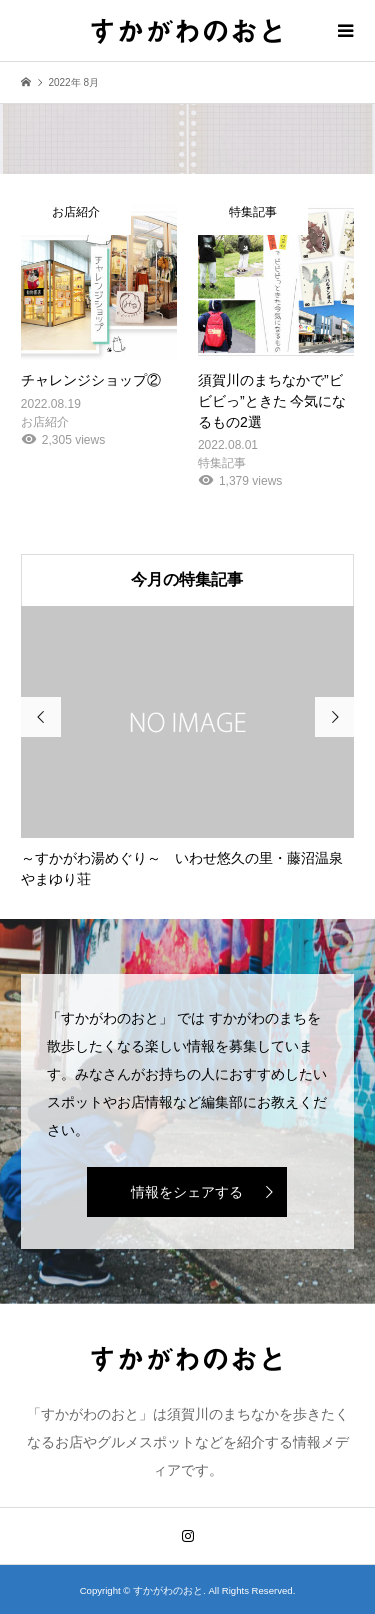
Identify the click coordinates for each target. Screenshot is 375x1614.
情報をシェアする (187, 1192)
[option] (188, 748)
